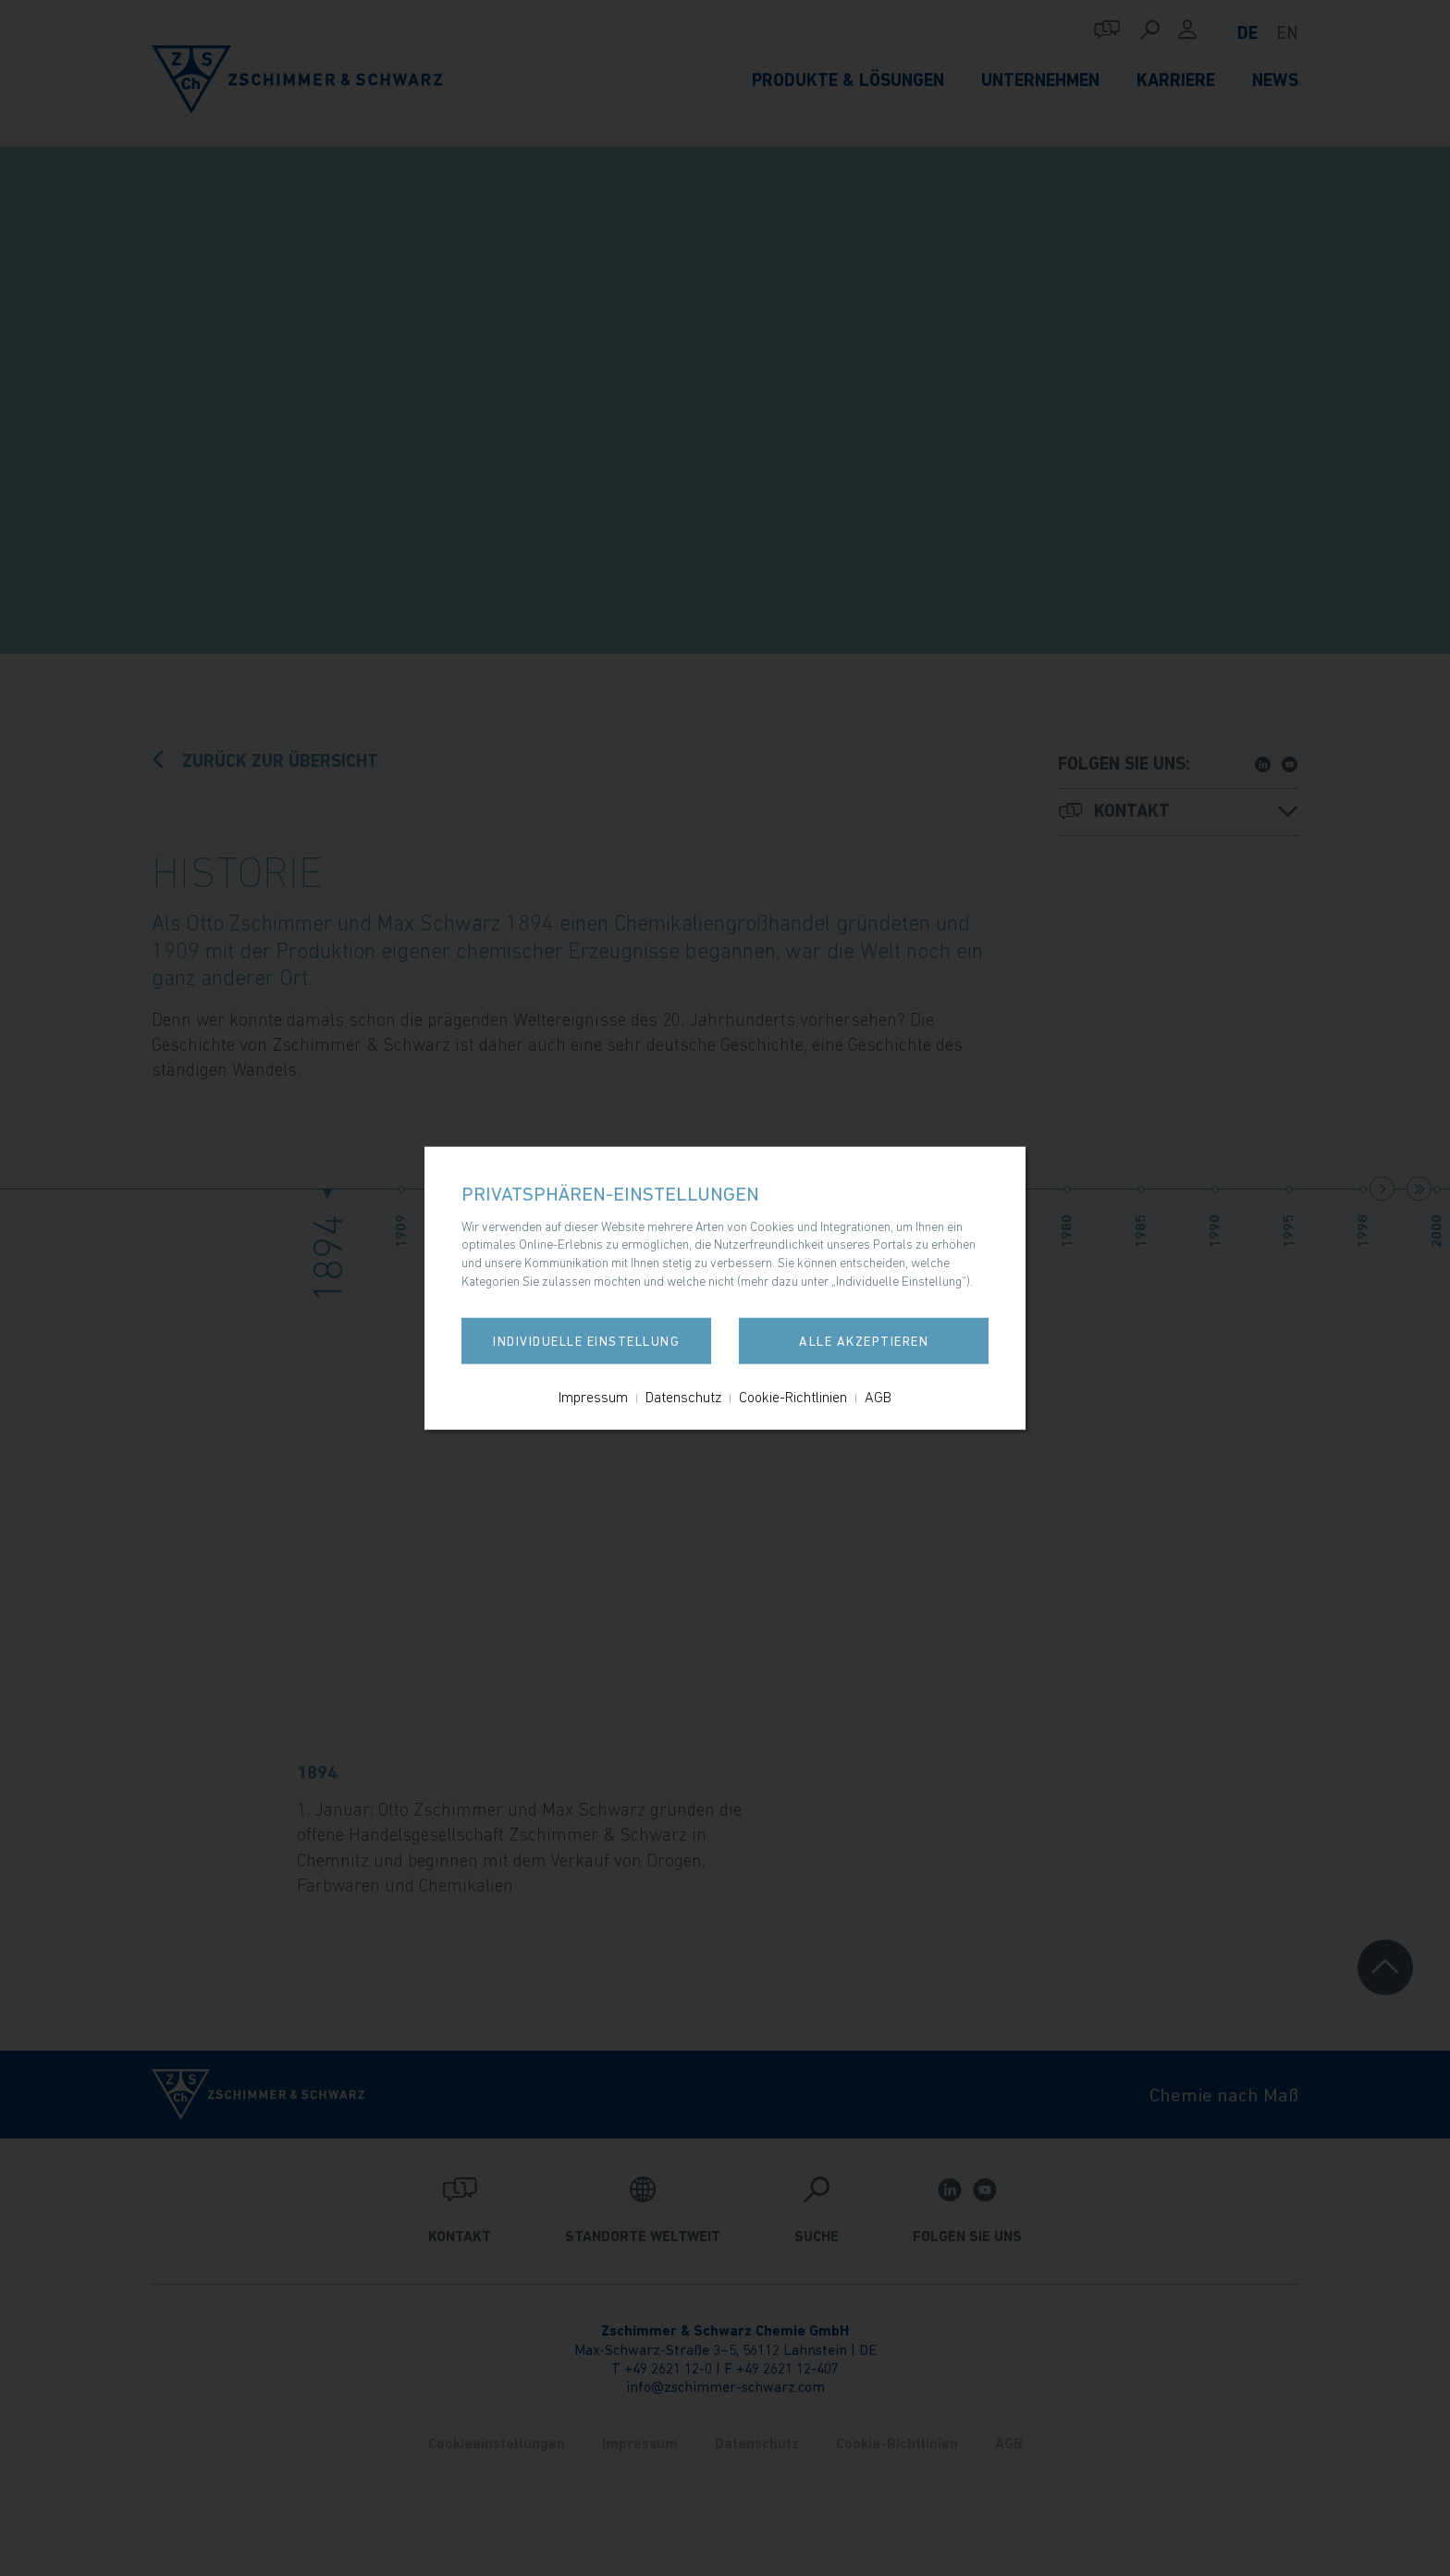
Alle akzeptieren (863, 1341)
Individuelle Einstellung (586, 1341)
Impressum (593, 1396)
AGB (878, 1396)
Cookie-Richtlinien (793, 1396)
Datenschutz (683, 1396)
